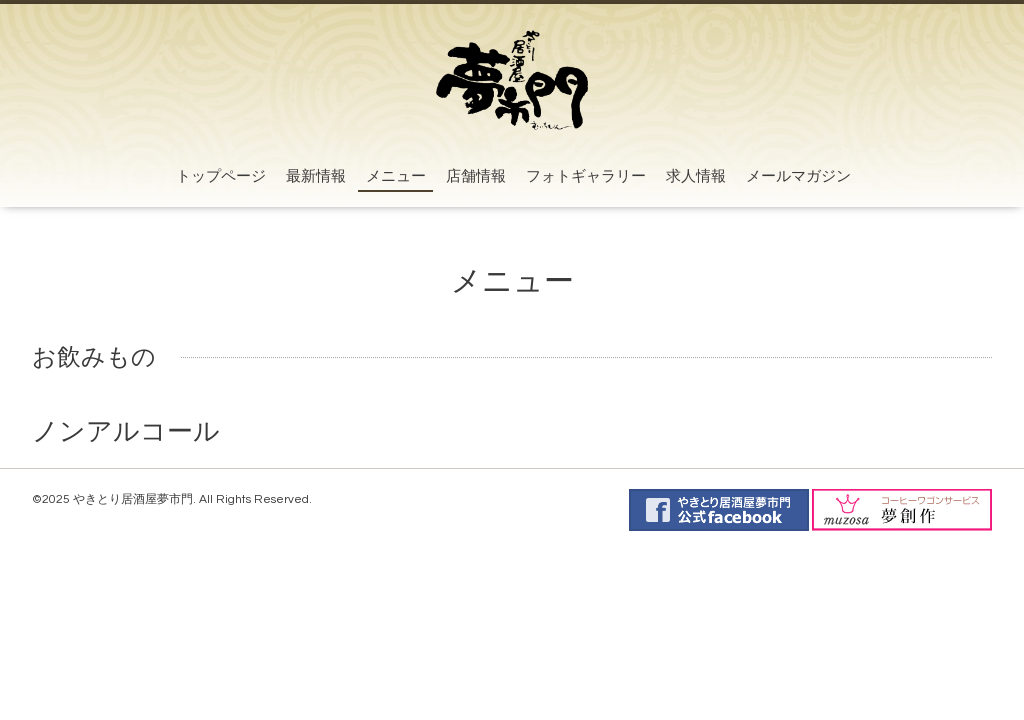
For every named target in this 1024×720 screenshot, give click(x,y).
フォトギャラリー (586, 176)
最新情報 (316, 176)
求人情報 (696, 176)
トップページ (221, 176)
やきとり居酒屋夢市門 (133, 499)
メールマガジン (798, 176)
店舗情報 (476, 176)
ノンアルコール (126, 432)
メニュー (396, 176)
